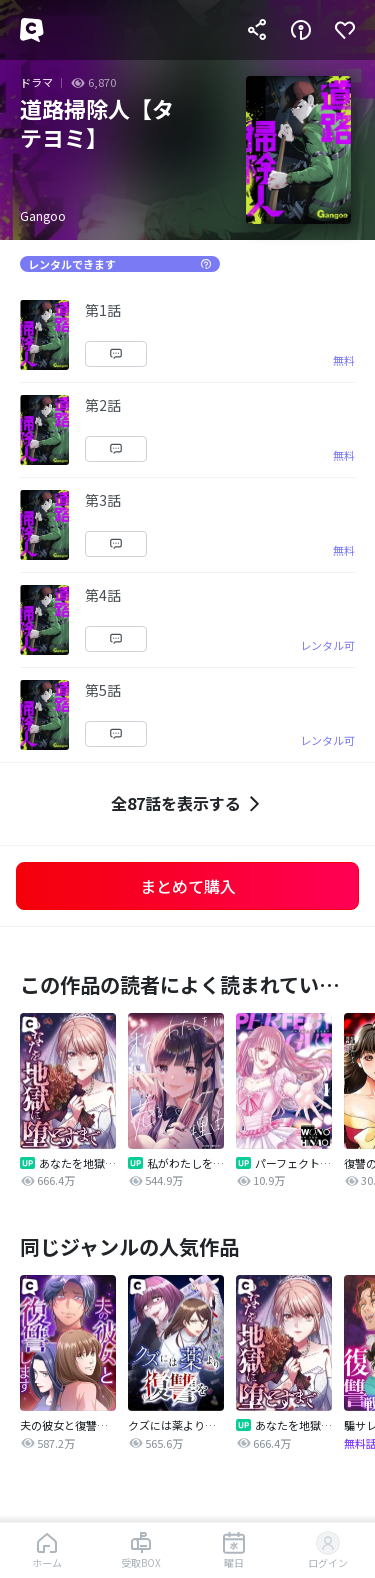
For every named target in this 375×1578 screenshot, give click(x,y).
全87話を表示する (188, 803)
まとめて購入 (188, 886)
